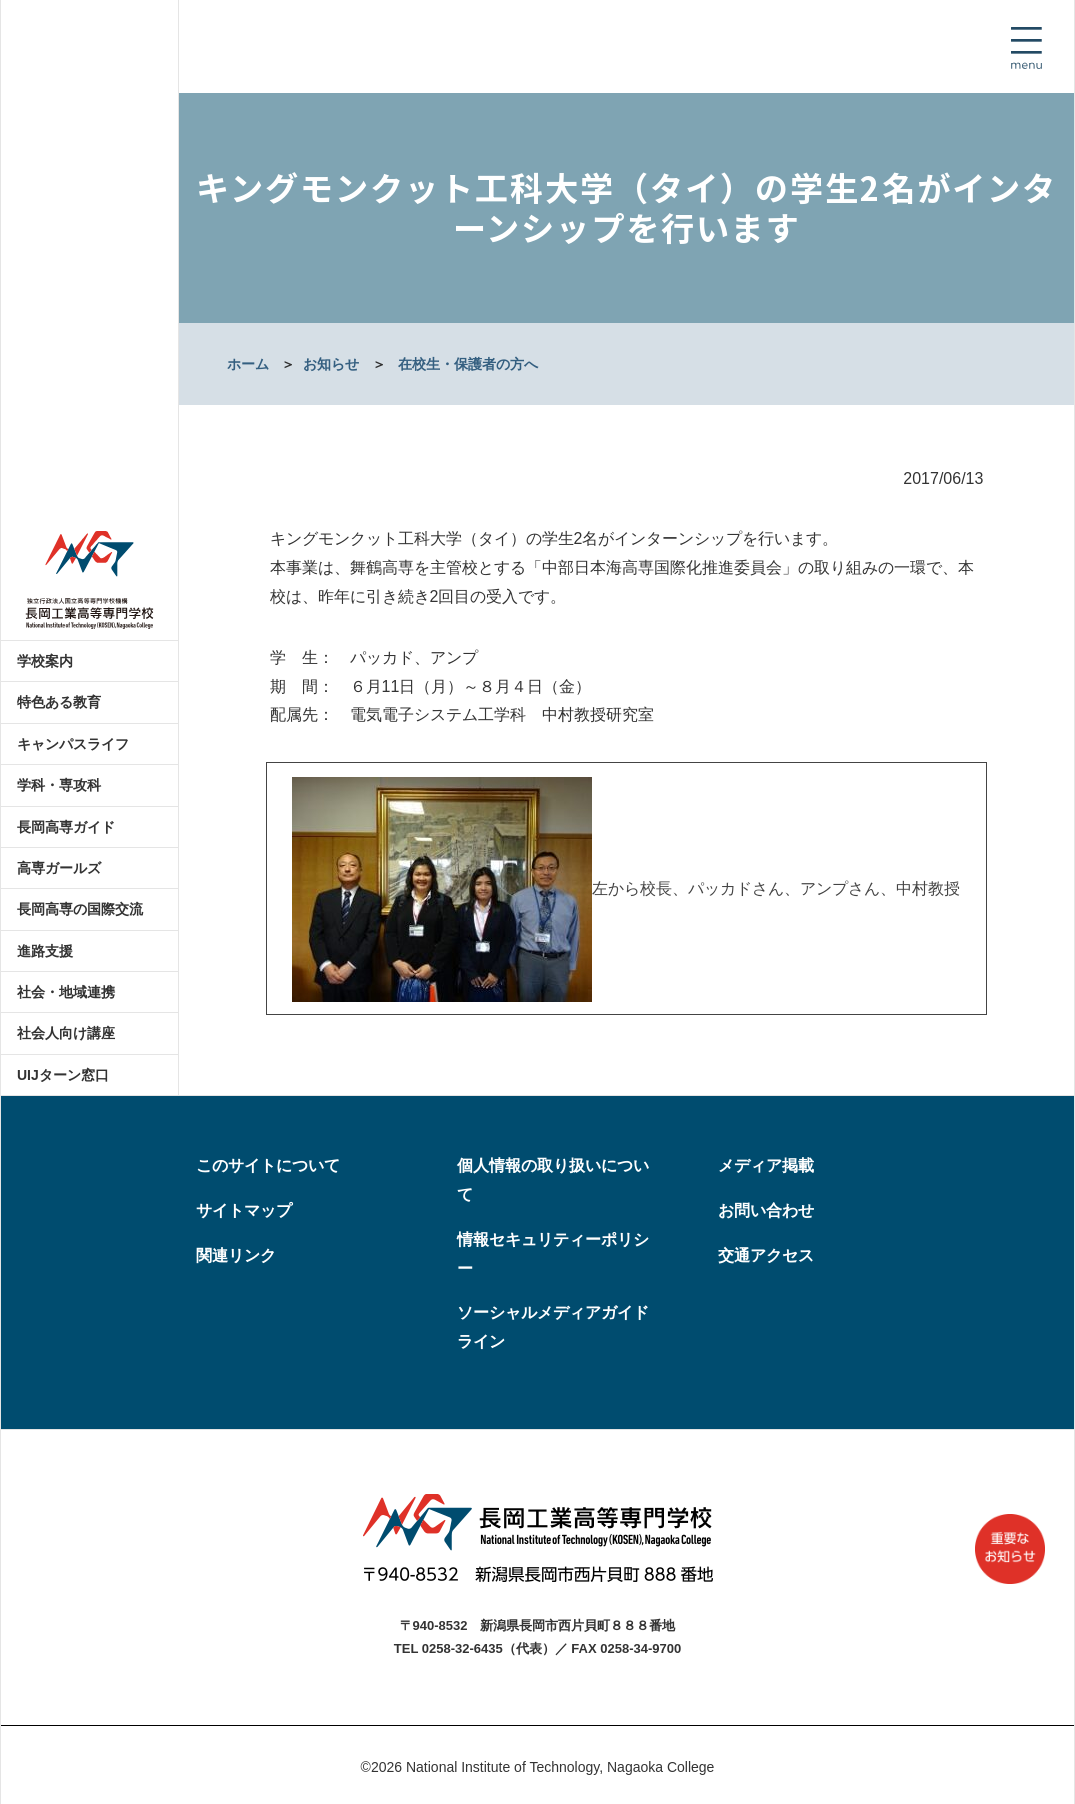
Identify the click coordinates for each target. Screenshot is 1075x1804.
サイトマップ (244, 1210)
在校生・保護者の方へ (468, 364)
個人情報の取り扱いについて (553, 1180)
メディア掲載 (766, 1165)
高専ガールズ (59, 868)
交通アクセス (766, 1255)
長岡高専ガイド (66, 827)
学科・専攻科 (59, 785)
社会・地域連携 (66, 992)
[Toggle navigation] (1026, 48)
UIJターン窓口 (63, 1075)
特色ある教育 (59, 702)
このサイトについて (268, 1165)
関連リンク (236, 1255)
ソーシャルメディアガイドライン (553, 1327)
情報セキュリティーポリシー (553, 1254)
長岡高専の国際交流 (80, 909)
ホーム (248, 364)
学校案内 (45, 661)
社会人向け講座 (66, 1033)
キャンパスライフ (73, 744)
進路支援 (45, 951)
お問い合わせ (766, 1210)
